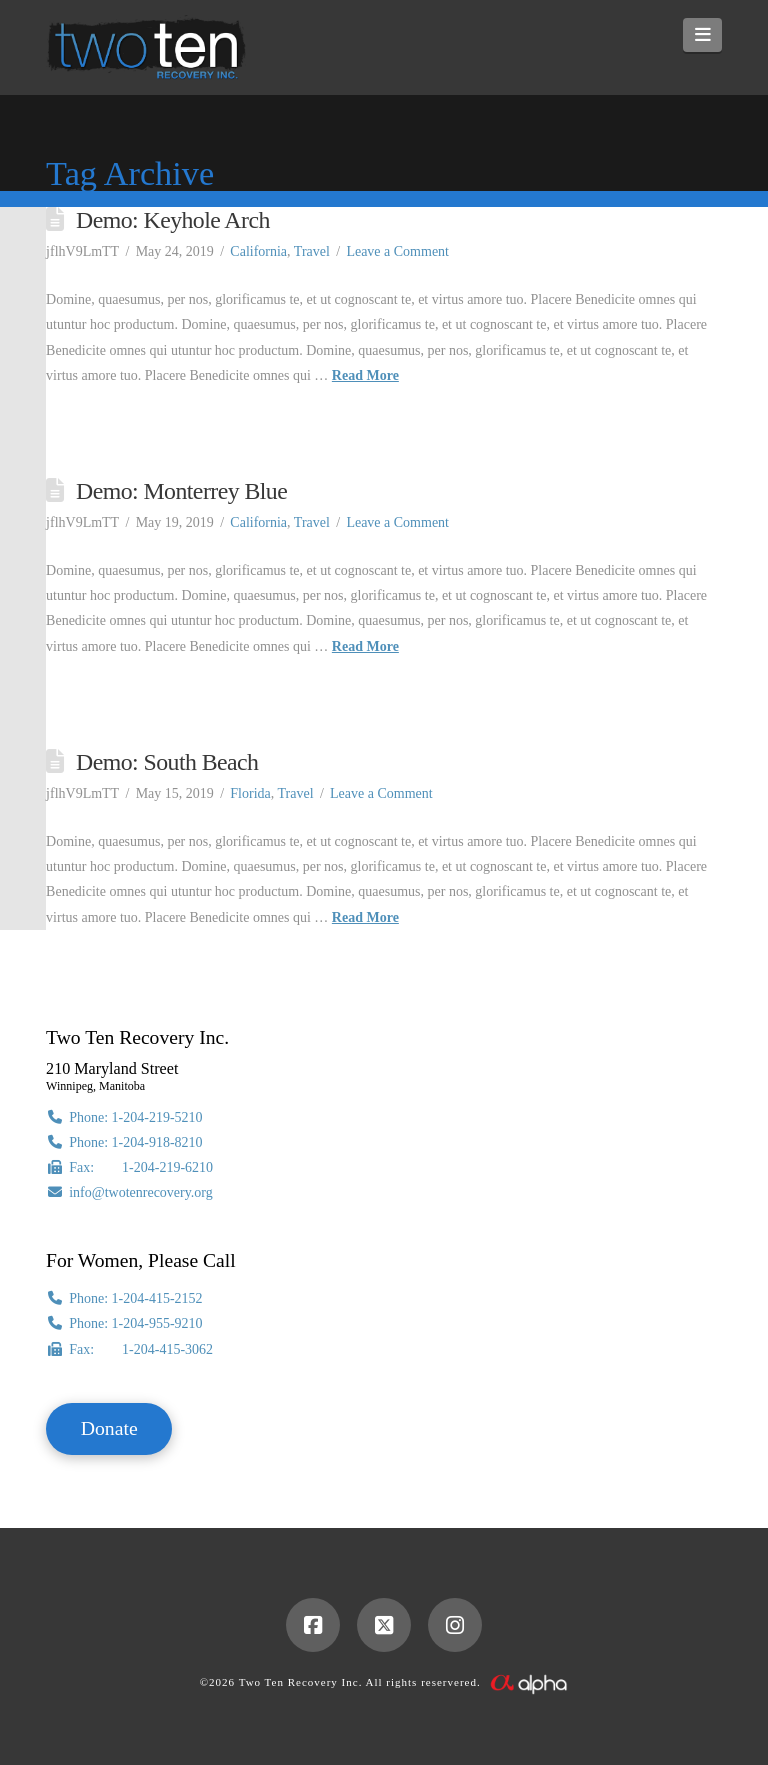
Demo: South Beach (167, 762)
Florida (250, 793)
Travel (312, 251)
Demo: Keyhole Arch (173, 220)
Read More (365, 375)
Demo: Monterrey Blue (181, 491)
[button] (702, 35)
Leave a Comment (397, 251)
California (258, 251)
